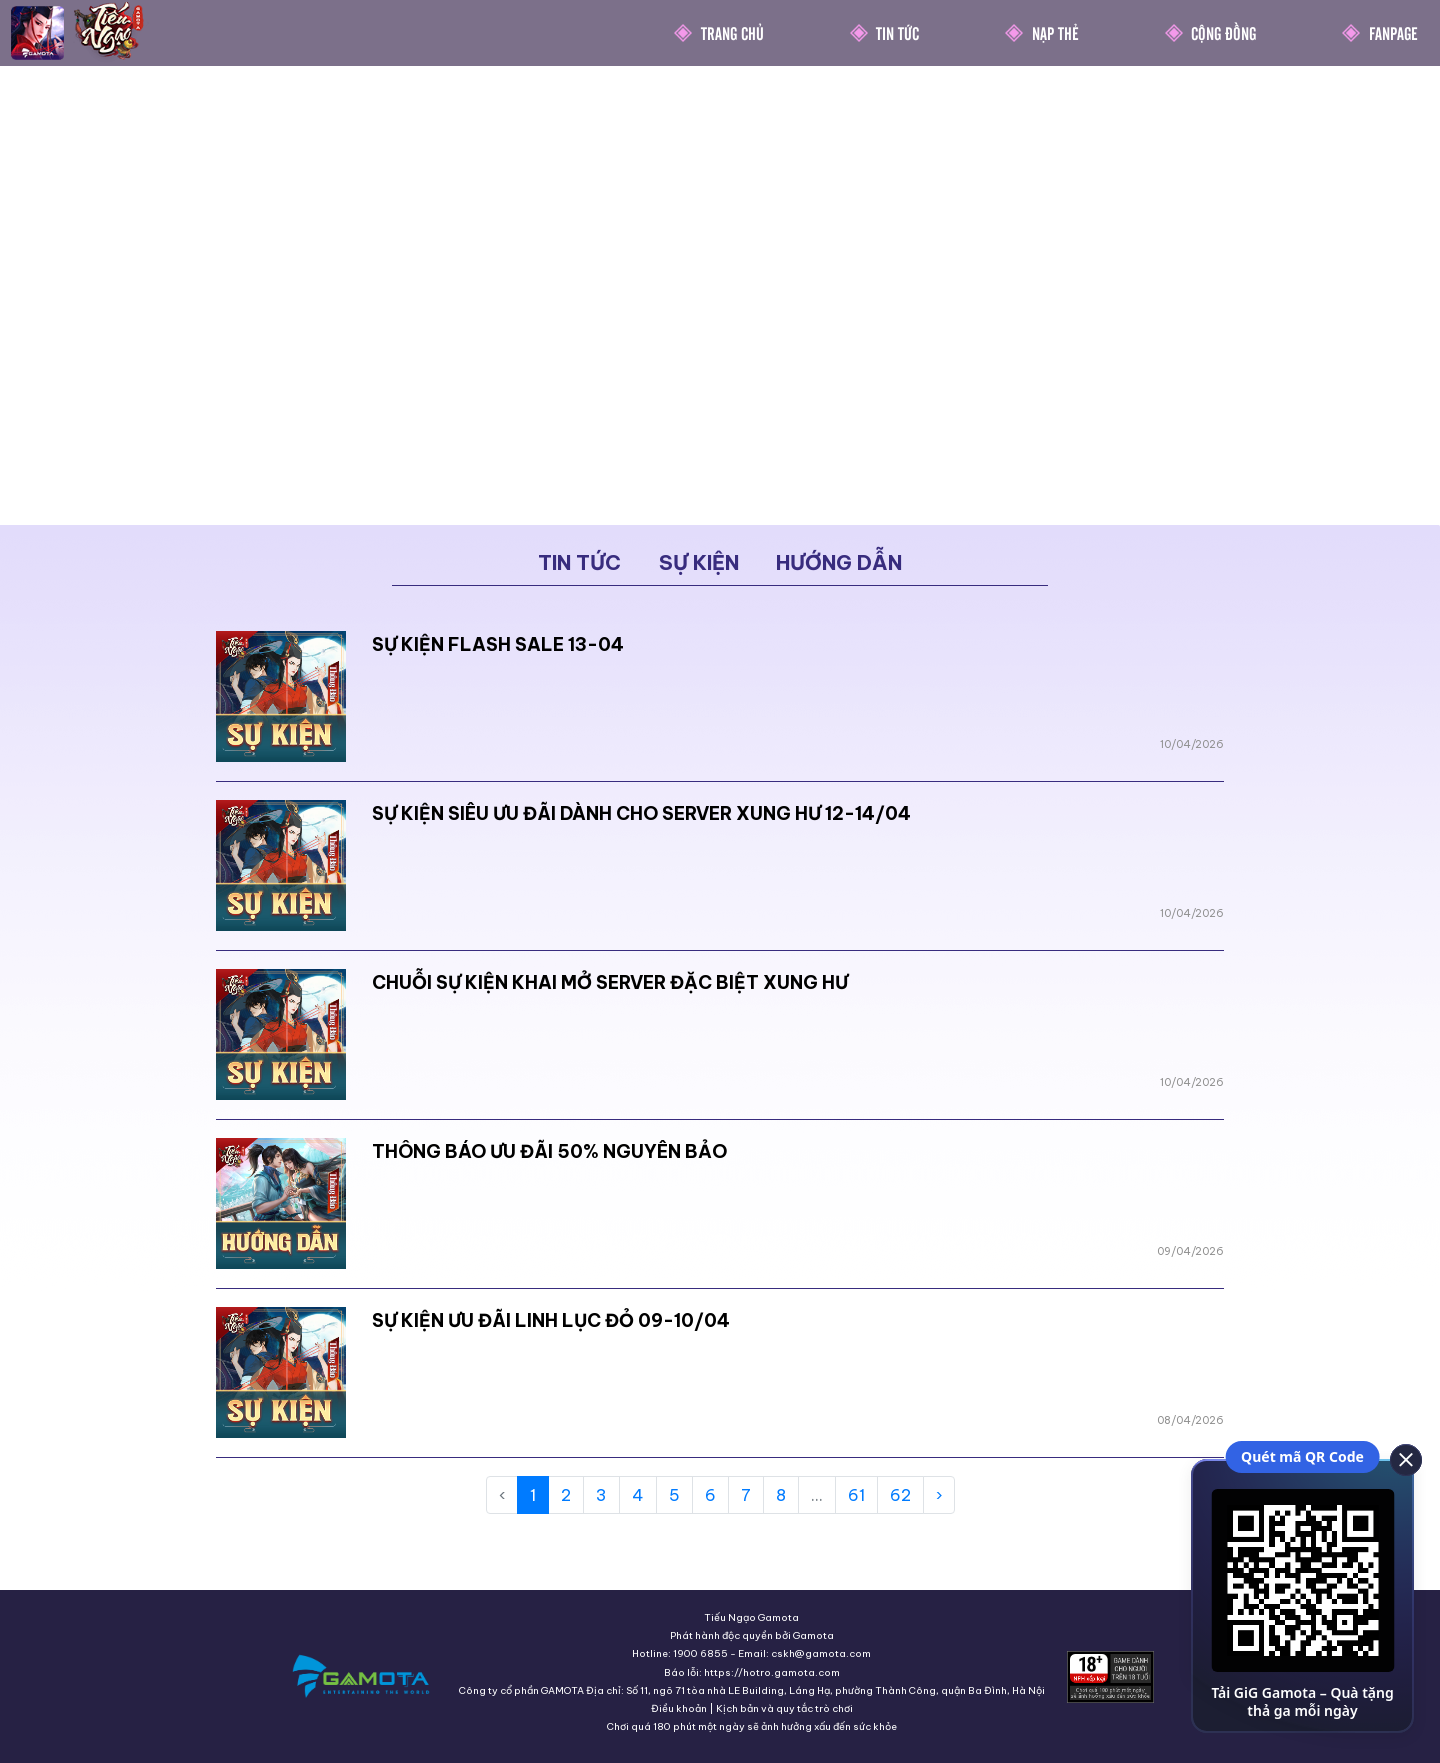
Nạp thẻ (1055, 32)
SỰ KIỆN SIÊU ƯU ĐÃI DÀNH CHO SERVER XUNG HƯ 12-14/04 (641, 813)
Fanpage (1393, 32)
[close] (1405, 1459)
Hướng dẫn (839, 562)
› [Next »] (939, 1495)
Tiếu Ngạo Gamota (751, 1617)
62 (900, 1495)
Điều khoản (679, 1708)
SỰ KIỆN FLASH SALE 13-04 (498, 644)
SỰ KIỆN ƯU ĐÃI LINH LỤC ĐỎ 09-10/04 (551, 1320)
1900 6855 (700, 1653)
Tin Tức (897, 32)
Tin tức (579, 562)
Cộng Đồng (1223, 32)
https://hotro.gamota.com (772, 1672)
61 (856, 1495)
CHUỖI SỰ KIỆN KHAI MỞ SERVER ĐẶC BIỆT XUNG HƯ (610, 982)
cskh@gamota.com (821, 1653)
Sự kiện (699, 562)
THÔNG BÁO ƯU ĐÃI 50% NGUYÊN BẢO (549, 1151)
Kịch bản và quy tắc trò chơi (784, 1708)
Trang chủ (732, 32)
